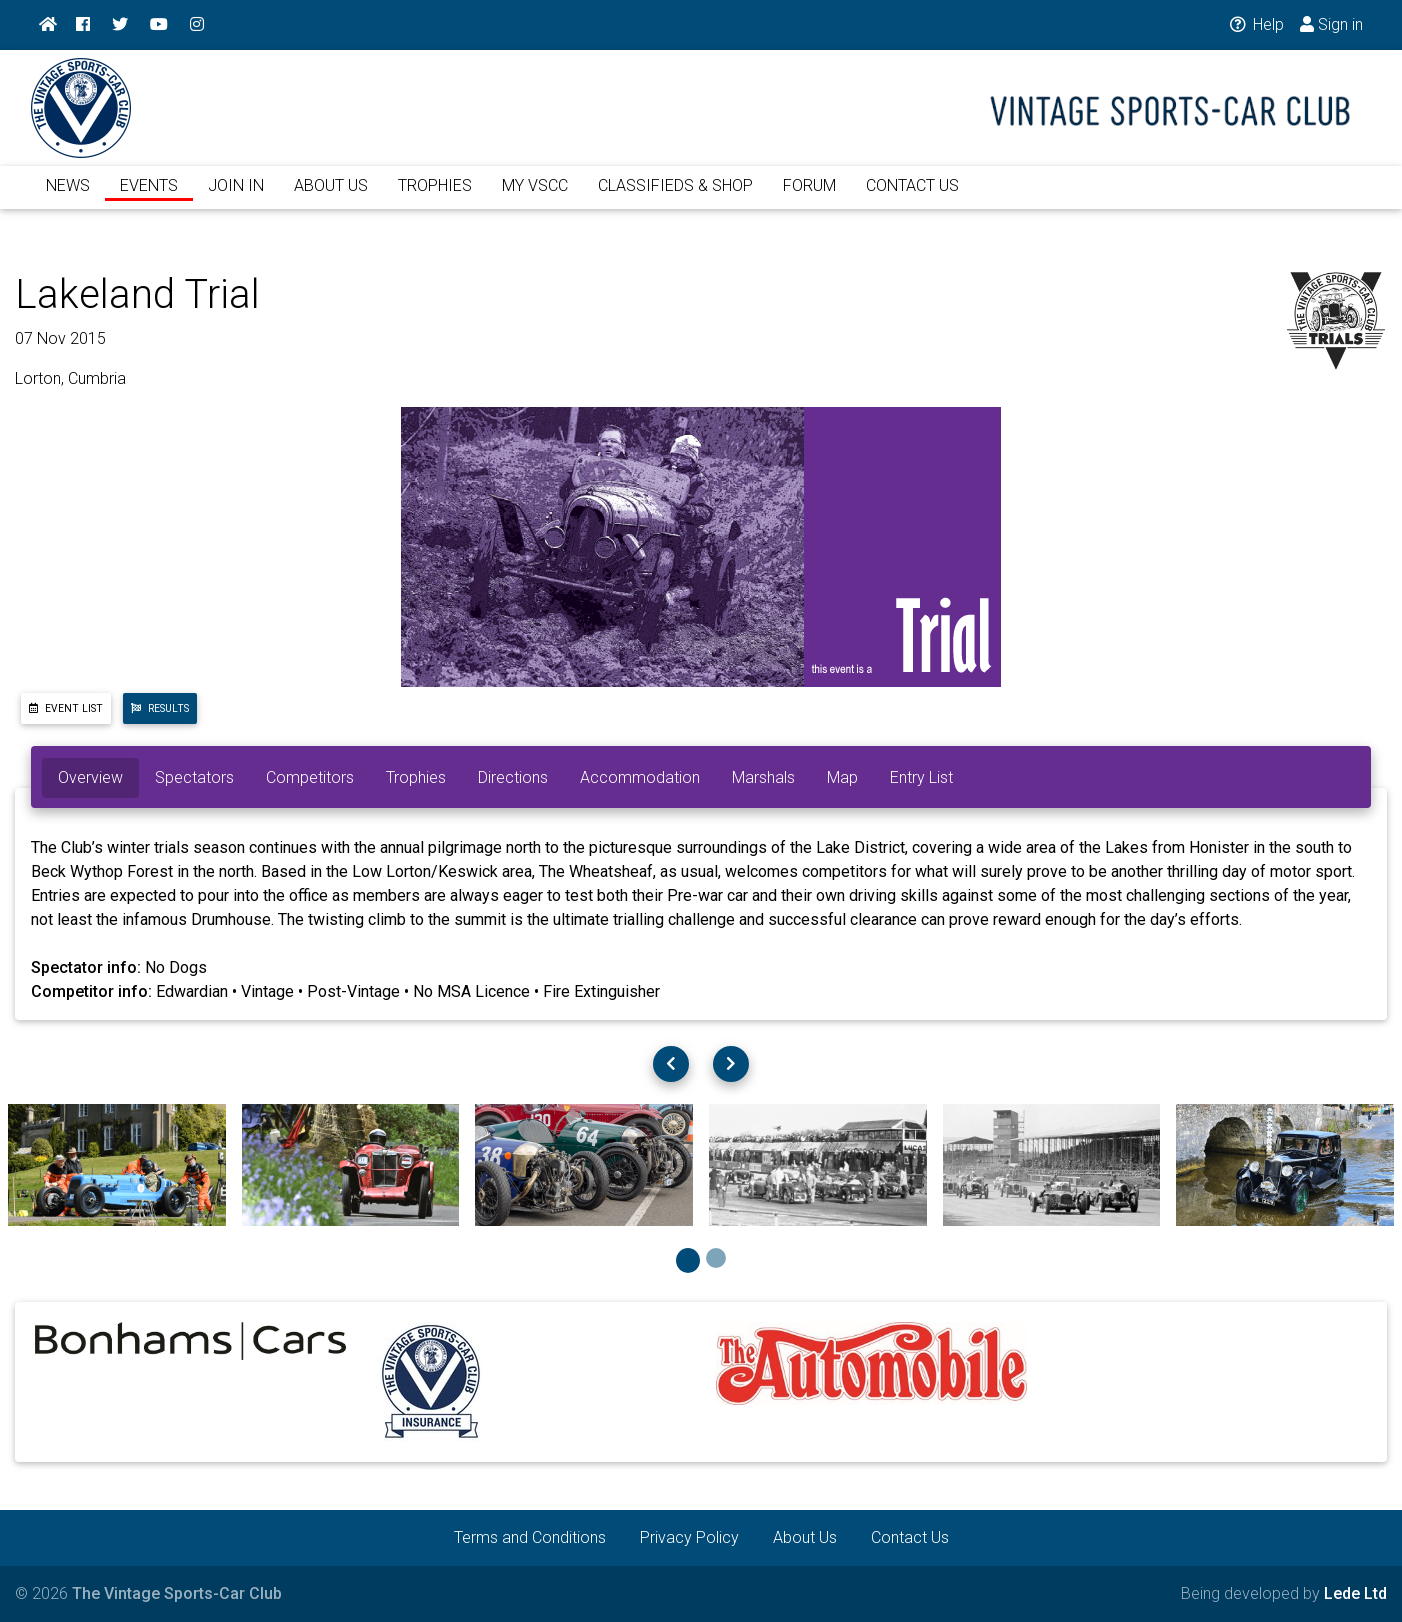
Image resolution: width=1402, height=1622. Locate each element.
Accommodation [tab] (640, 777)
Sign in (1331, 24)
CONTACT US (912, 197)
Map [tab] (842, 777)
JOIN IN (236, 197)
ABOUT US (331, 197)
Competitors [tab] (310, 777)
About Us (805, 1537)
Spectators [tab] (194, 777)
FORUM (809, 197)
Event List (66, 708)
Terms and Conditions (530, 1537)
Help (1255, 24)
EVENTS (149, 197)
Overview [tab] (90, 777)
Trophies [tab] (416, 777)
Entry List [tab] (921, 777)
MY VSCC (535, 197)
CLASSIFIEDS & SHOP (675, 197)
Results (160, 708)
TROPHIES (435, 197)
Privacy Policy (689, 1537)
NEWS (68, 197)
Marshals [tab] (763, 777)
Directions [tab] (513, 777)
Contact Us (910, 1537)
